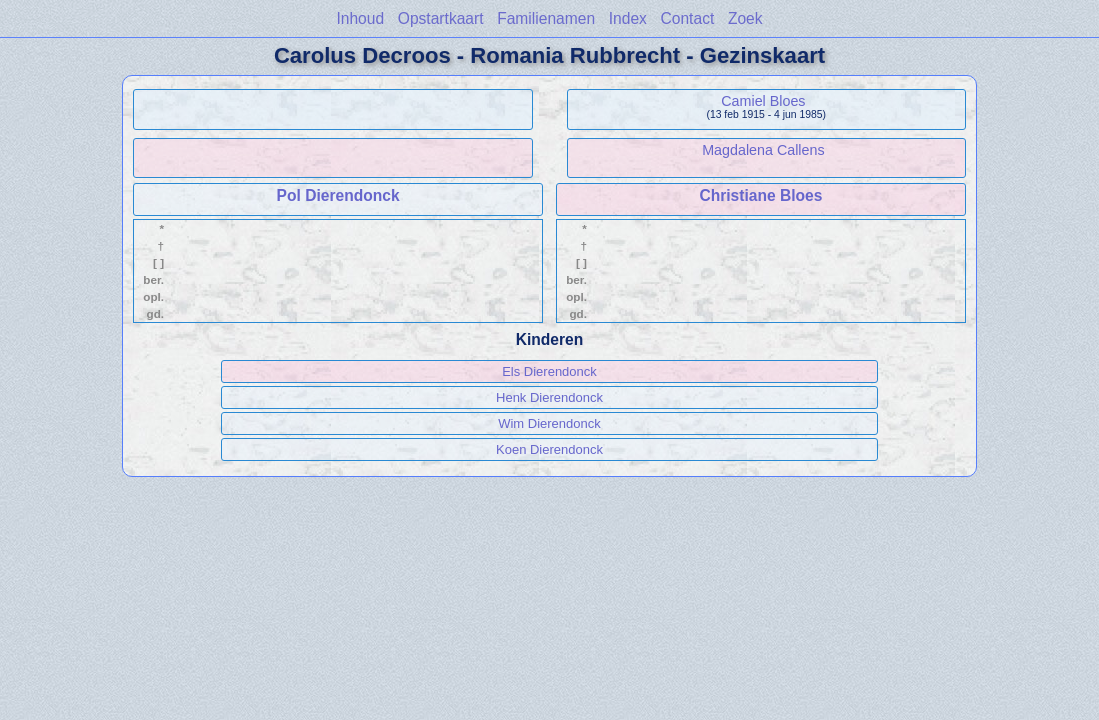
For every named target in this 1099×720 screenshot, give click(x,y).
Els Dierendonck (549, 371)
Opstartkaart (441, 18)
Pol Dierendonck (338, 195)
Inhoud (360, 18)
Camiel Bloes (763, 101)
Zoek (745, 18)
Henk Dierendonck (549, 397)
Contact (688, 18)
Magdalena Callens (763, 150)
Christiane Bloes (760, 195)
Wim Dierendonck (549, 423)
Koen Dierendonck (549, 449)
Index (628, 18)
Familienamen (546, 18)
